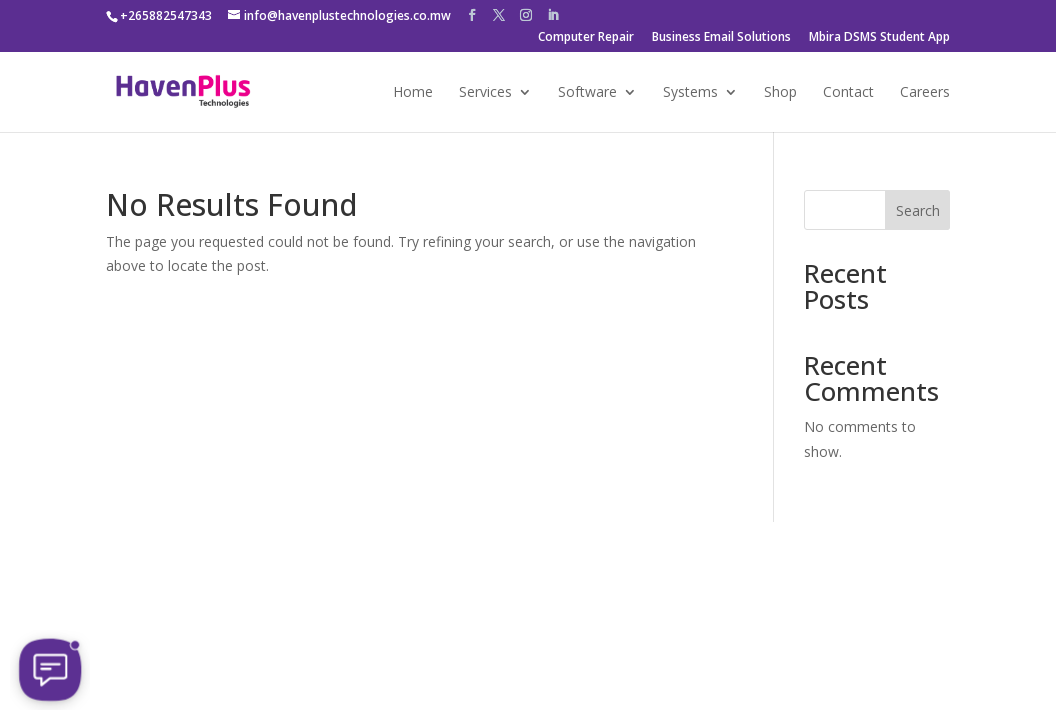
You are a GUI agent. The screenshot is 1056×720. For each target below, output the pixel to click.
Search (918, 210)
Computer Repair (586, 38)
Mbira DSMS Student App (879, 38)
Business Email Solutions (721, 38)
